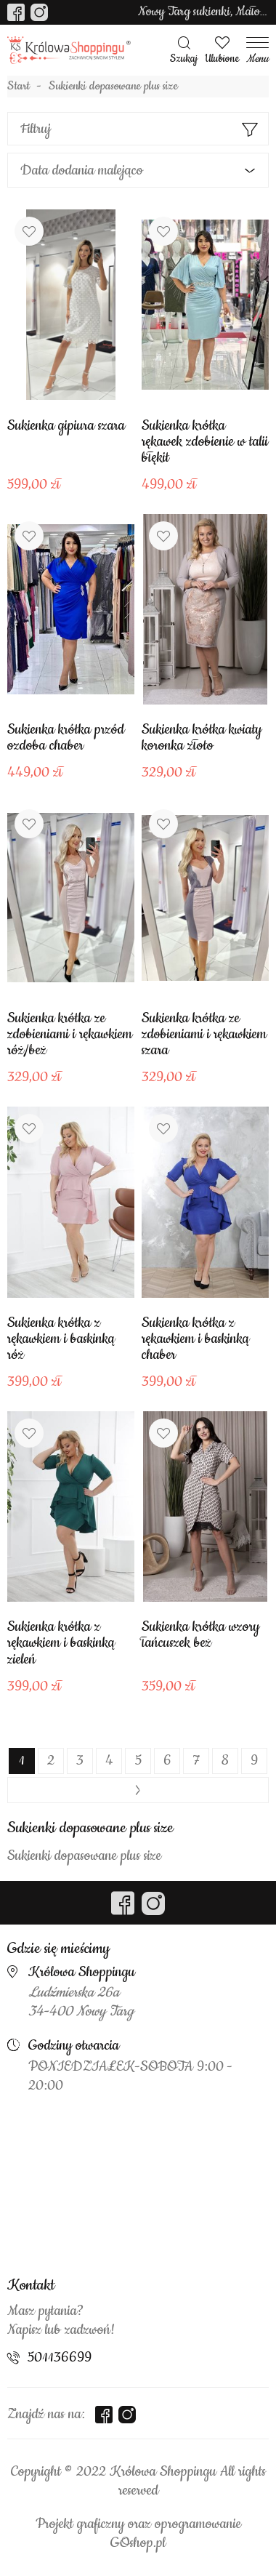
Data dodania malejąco (81, 170)
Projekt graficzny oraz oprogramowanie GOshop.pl (138, 2534)
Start (18, 86)
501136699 (60, 2358)
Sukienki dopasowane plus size (113, 86)
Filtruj (35, 129)
